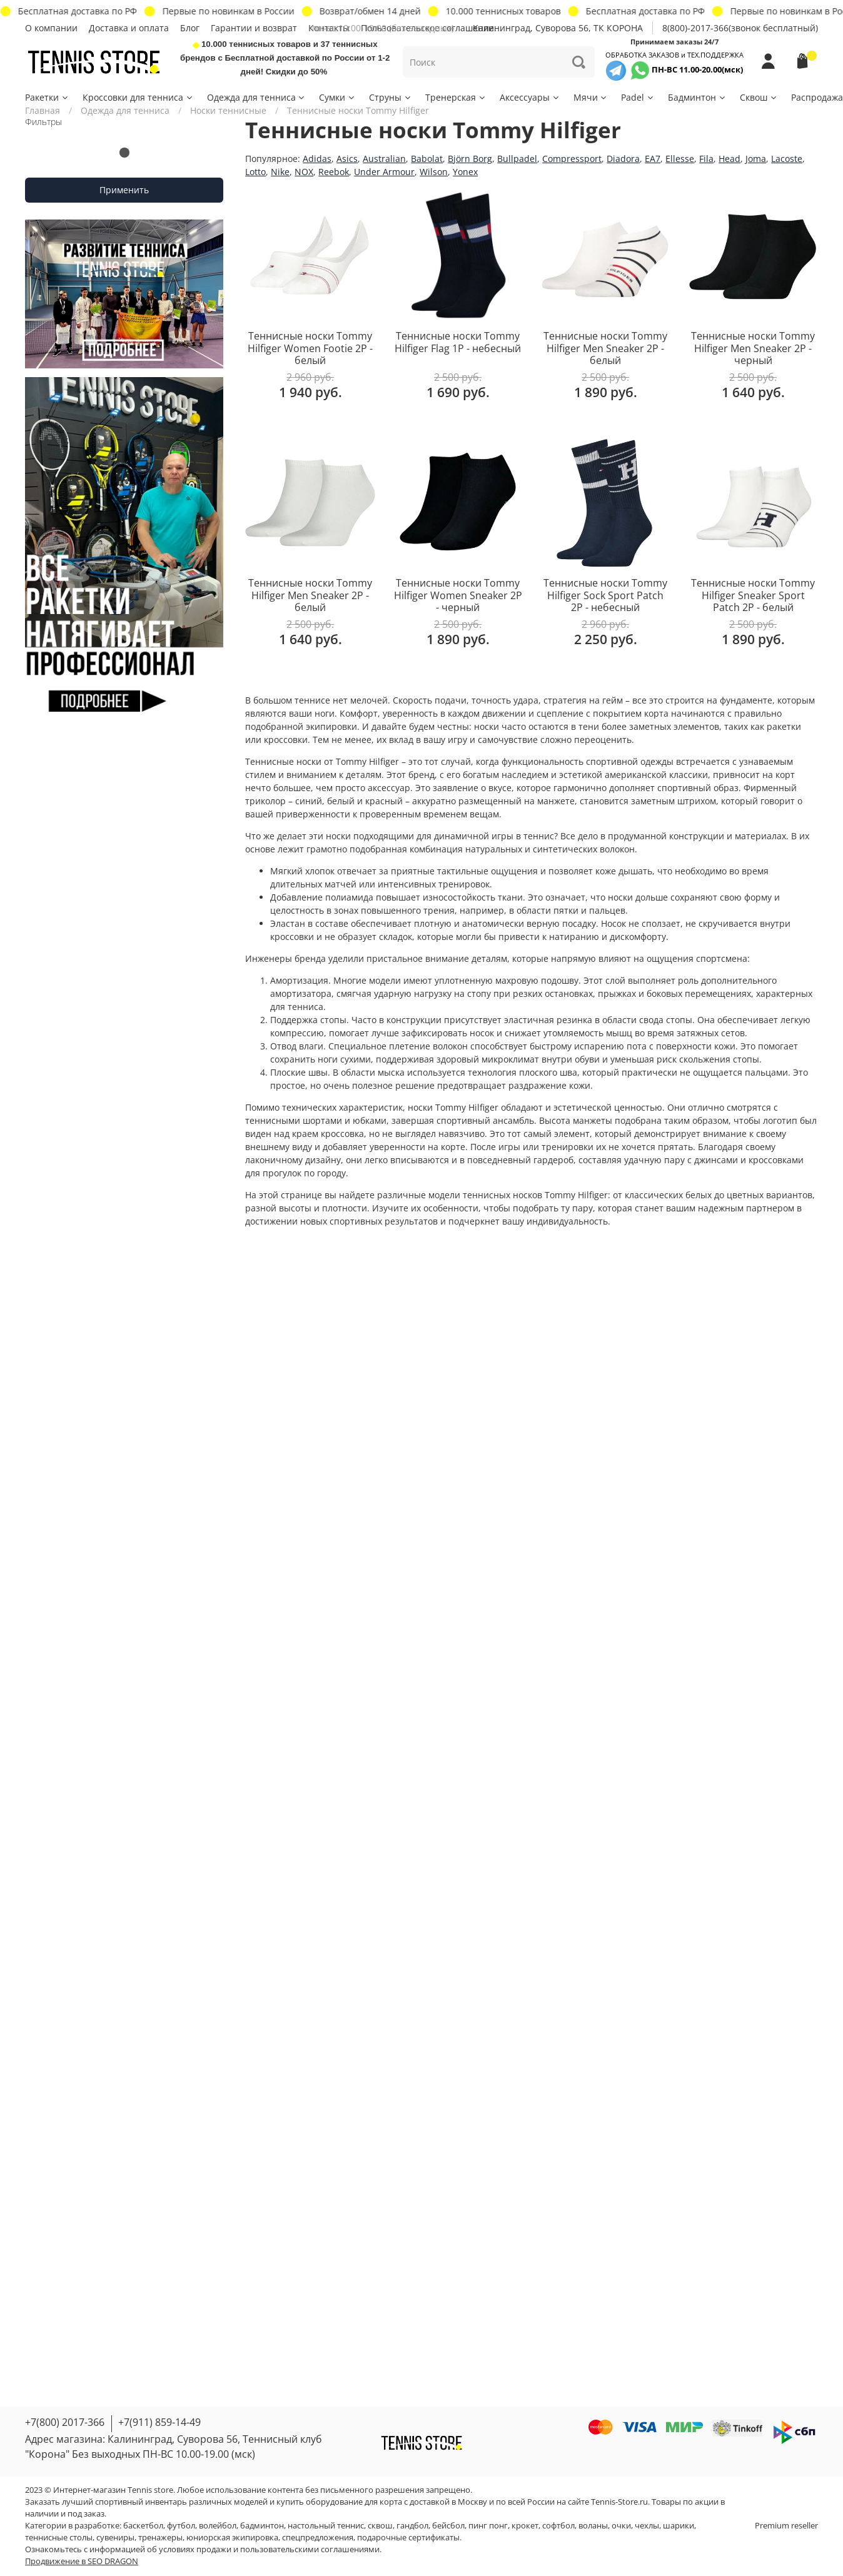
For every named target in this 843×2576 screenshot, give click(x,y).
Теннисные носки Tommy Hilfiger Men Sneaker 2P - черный (753, 348)
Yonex (465, 172)
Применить (124, 190)
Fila (706, 158)
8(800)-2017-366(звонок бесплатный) (740, 28)
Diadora (623, 158)
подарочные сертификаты (408, 2537)
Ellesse (679, 158)
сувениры (115, 2537)
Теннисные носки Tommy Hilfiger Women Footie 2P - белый (310, 348)
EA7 (652, 158)
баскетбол (143, 2525)
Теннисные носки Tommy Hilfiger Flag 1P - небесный (458, 342)
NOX (304, 172)
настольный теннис (326, 2525)
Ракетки (47, 97)
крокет (525, 2525)
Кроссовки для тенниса (138, 97)
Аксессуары (530, 97)
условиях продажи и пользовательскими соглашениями (269, 2549)
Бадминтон (697, 97)
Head (729, 158)
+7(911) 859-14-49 (159, 2422)
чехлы (647, 2525)
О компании (51, 28)
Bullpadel (517, 158)
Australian (384, 158)
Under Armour (384, 172)
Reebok (333, 172)
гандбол (412, 2525)
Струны (390, 97)
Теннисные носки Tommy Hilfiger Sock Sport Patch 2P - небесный (605, 595)
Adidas (317, 158)
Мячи (590, 97)
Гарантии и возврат (254, 28)
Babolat (427, 158)
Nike (280, 172)
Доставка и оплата (129, 28)
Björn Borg (470, 158)
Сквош (759, 97)
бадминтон (262, 2525)
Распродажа (817, 97)
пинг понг (488, 2525)
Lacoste (786, 158)
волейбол (217, 2525)
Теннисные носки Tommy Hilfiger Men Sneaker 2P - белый (605, 348)
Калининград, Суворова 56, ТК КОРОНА (558, 28)
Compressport (572, 158)
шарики (678, 2525)
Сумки (337, 97)
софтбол (558, 2525)
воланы (593, 2525)
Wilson (434, 172)
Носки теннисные (228, 110)
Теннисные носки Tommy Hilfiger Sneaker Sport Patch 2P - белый (753, 595)
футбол (181, 2525)
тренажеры (160, 2537)
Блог (189, 28)
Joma (755, 158)
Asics (347, 158)
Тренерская (456, 97)
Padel (638, 97)
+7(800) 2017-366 (64, 2422)
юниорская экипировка (232, 2537)
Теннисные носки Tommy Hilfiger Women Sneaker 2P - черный (458, 595)
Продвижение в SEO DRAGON (81, 2561)
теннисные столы (59, 2537)
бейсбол (448, 2525)
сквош (380, 2525)
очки (621, 2525)
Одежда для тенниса (256, 97)
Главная (42, 110)
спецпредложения (317, 2537)
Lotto (255, 172)
